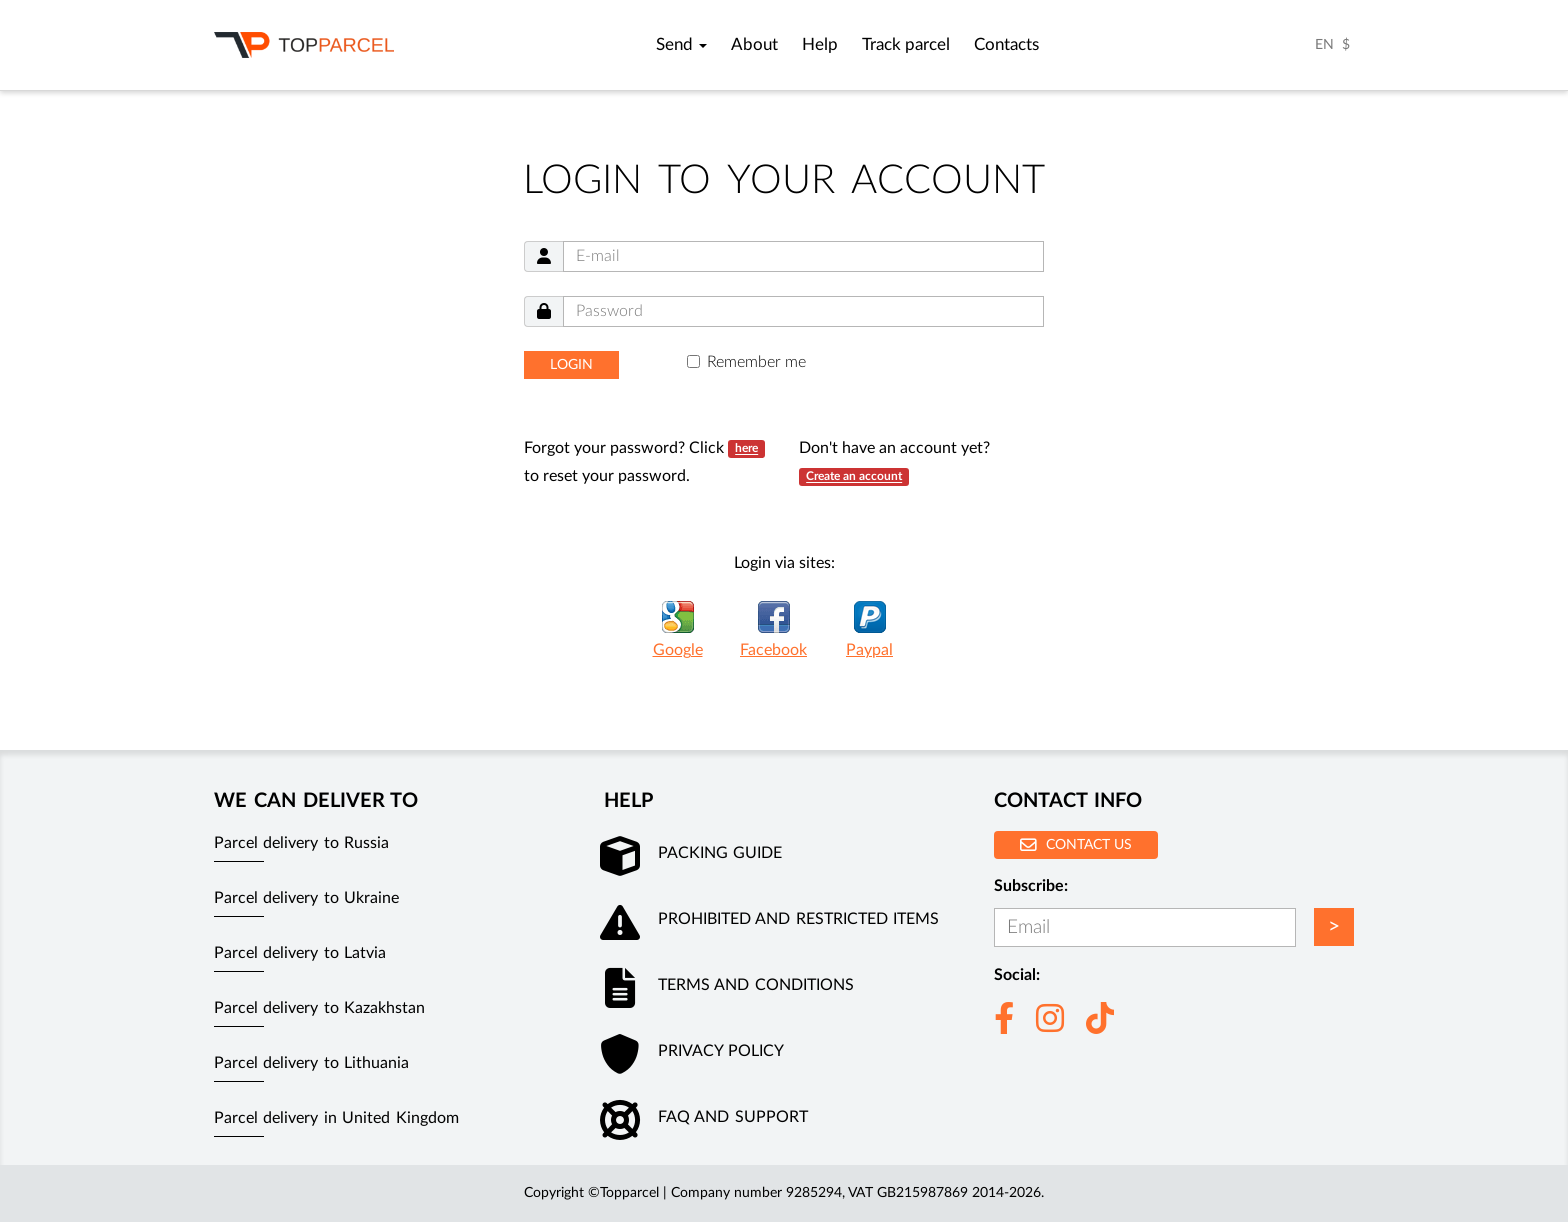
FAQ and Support (733, 1117)
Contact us (1076, 844)
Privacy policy (721, 1051)
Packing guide (720, 853)
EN (1324, 45)
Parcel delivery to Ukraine (306, 898)
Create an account (854, 477)
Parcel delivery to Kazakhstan (319, 1008)
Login (571, 365)
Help (820, 45)
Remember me (756, 362)
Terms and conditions (756, 985)
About (754, 45)
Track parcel (906, 45)
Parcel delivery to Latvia (300, 953)
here (746, 449)
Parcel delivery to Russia (301, 843)
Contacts (1006, 45)
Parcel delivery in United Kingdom (336, 1118)
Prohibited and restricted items (798, 919)
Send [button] (681, 45)
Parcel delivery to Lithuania (311, 1063)
